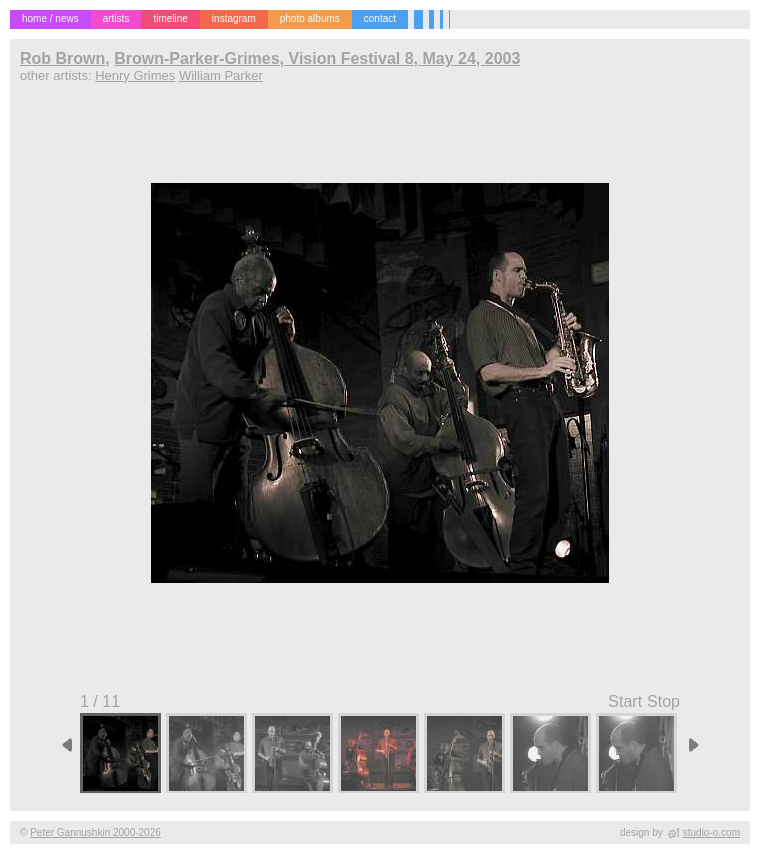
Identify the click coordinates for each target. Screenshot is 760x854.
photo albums (310, 18)
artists (116, 18)
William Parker (221, 75)
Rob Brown (62, 58)
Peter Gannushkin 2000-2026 (95, 832)
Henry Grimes (135, 75)
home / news (50, 18)
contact (380, 18)
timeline (170, 18)
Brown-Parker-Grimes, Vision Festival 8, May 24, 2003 (317, 58)
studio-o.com (711, 832)
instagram (234, 18)
